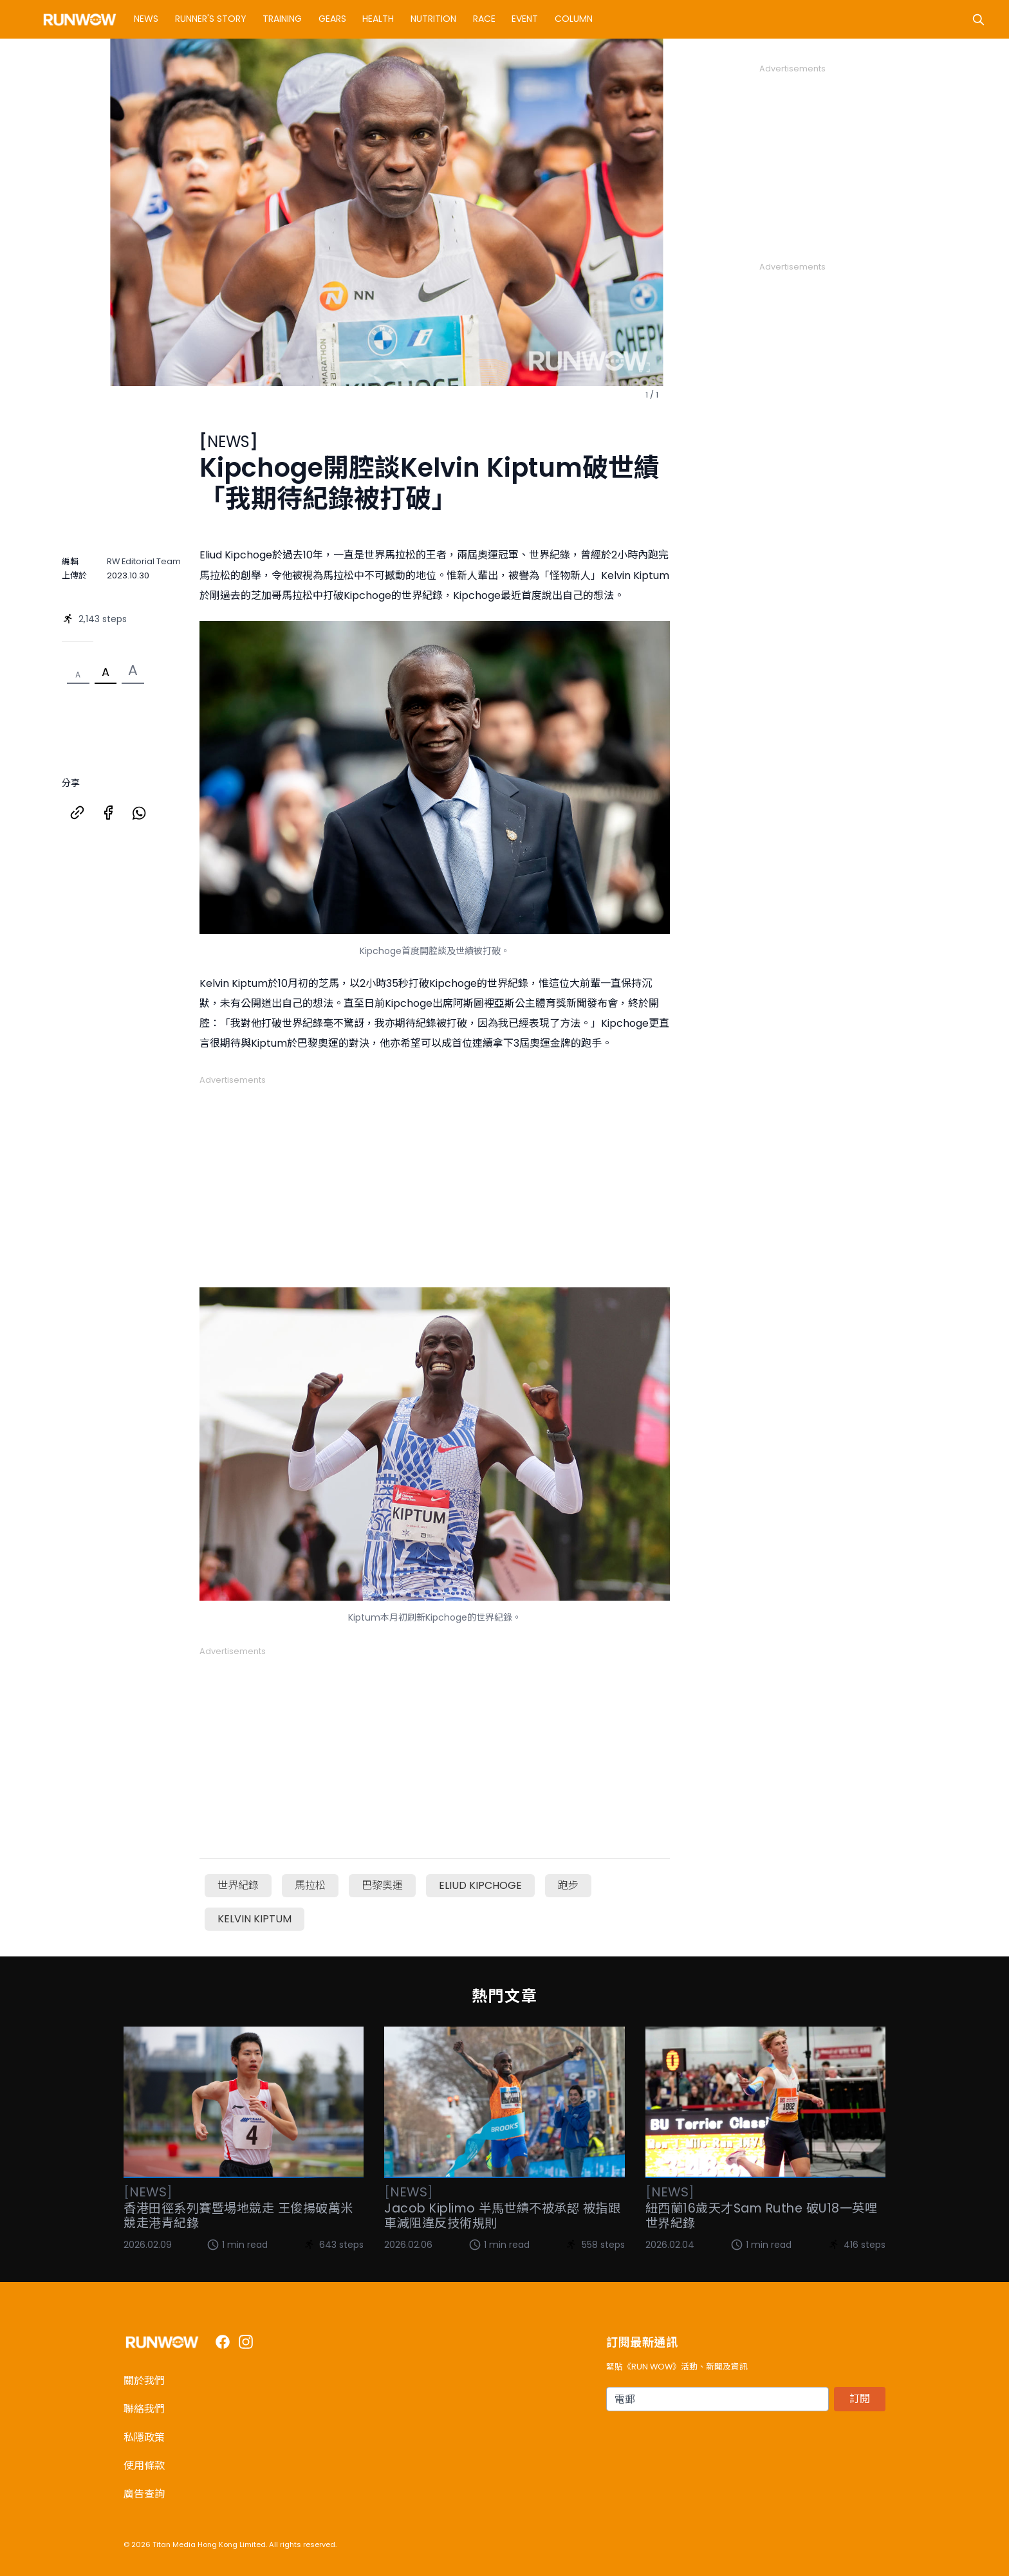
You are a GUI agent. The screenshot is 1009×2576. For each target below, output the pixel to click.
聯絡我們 (144, 2409)
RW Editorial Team (144, 561)
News (146, 18)
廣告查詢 (144, 2494)
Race (484, 18)
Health (378, 18)
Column (574, 18)
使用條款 (144, 2465)
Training (282, 18)
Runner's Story (210, 18)
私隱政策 (144, 2437)
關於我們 (144, 2380)
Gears (332, 18)
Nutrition (433, 18)
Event (525, 18)
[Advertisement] (434, 1177)
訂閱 (859, 2398)
